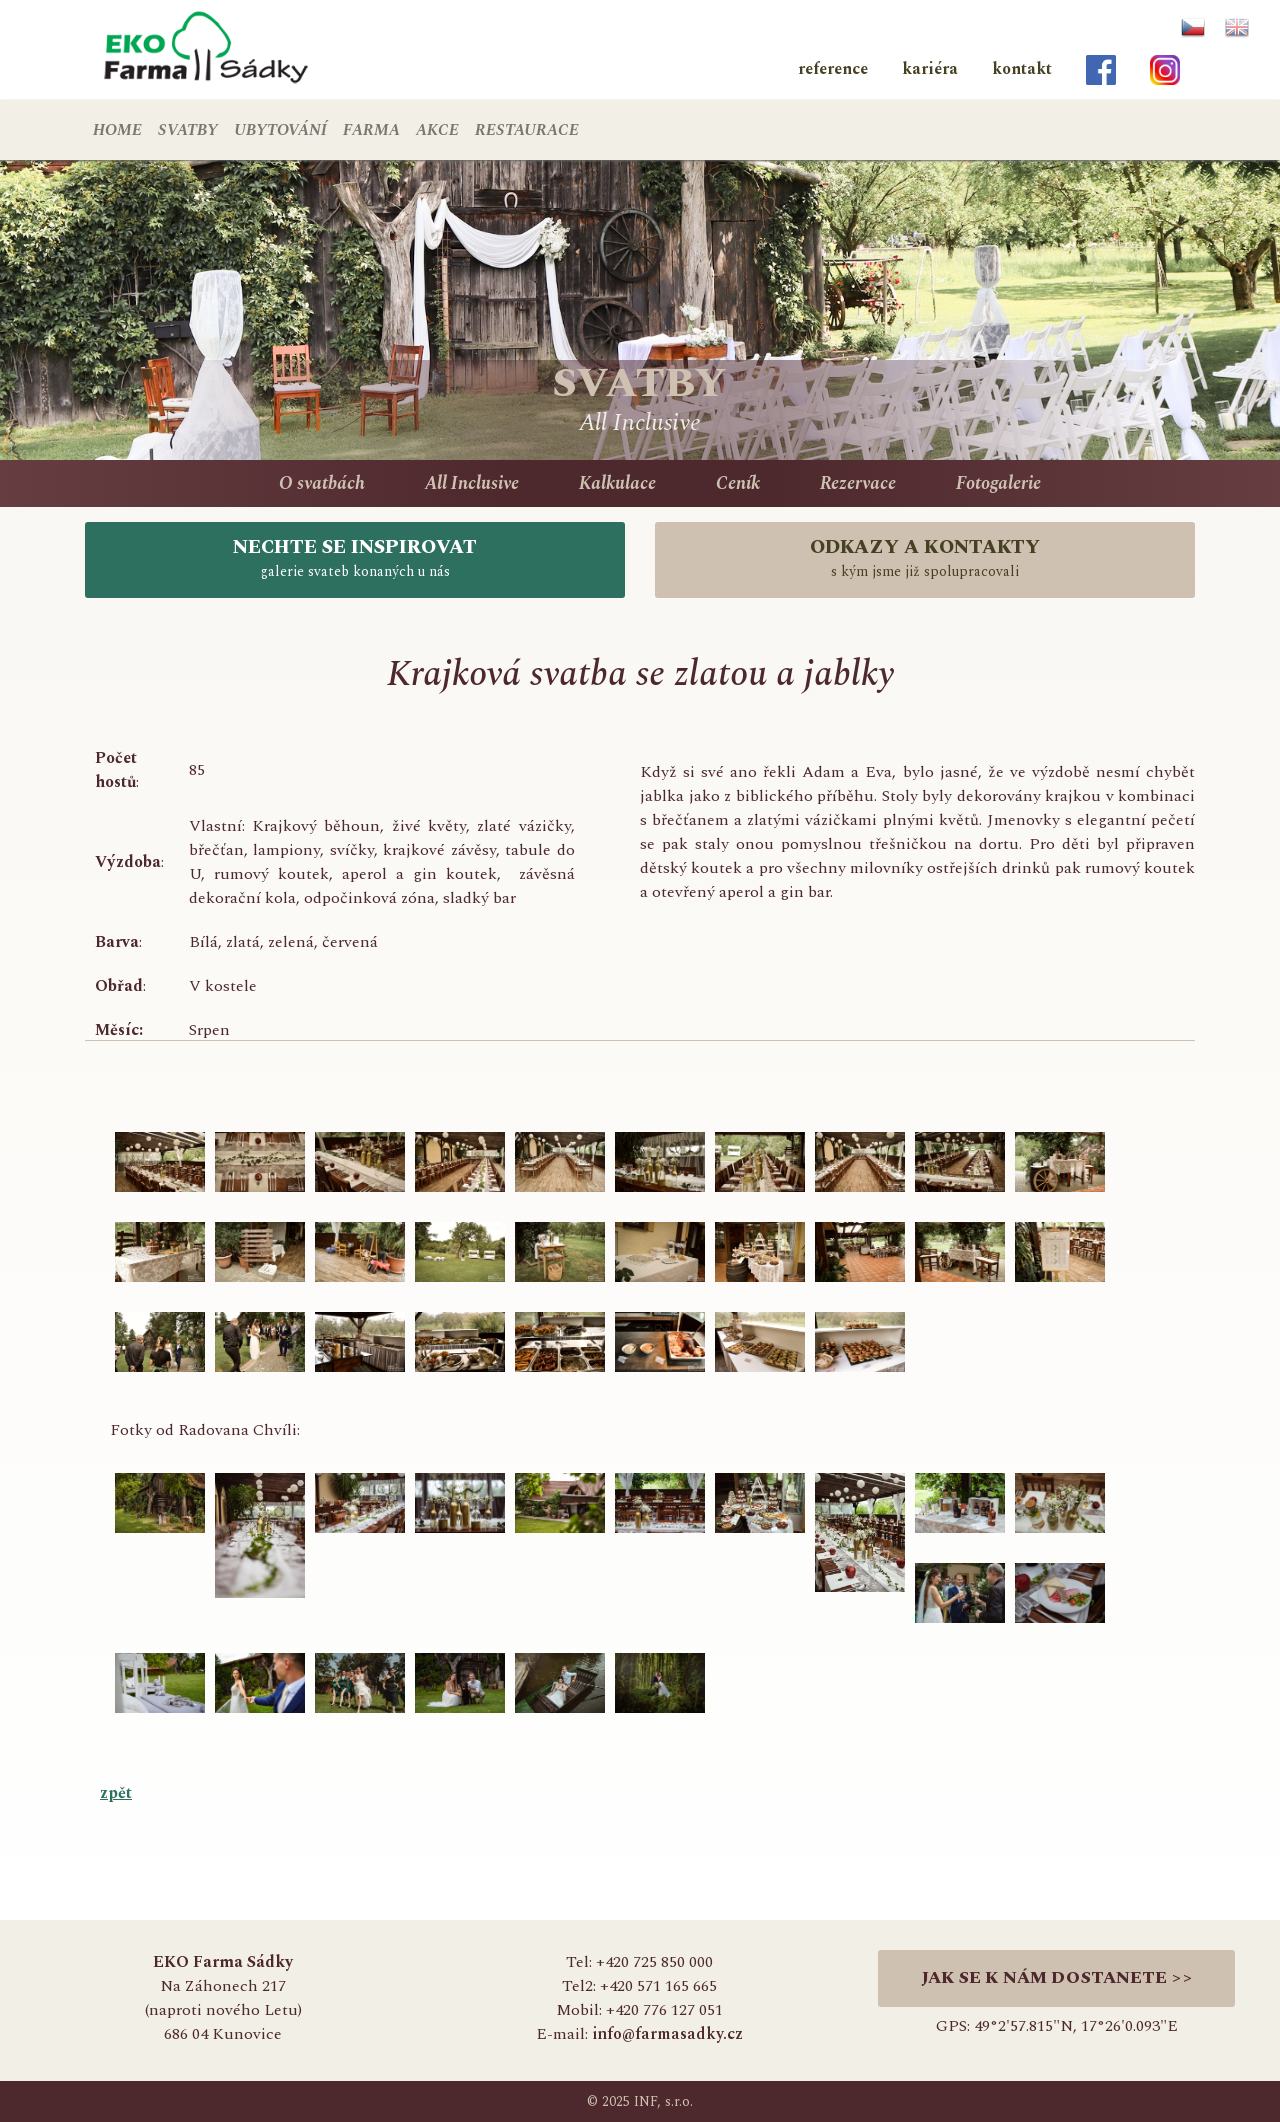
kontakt (1022, 69)
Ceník (738, 483)
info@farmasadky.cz (667, 2034)
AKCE (437, 130)
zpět (116, 1793)
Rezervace (858, 483)
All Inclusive (472, 483)
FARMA (371, 130)
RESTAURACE (527, 130)
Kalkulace (617, 483)
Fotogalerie (998, 483)
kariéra (930, 69)
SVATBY (188, 130)
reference (833, 69)
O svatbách (322, 483)
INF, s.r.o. (663, 2101)
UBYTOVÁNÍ (280, 130)
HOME (117, 130)
